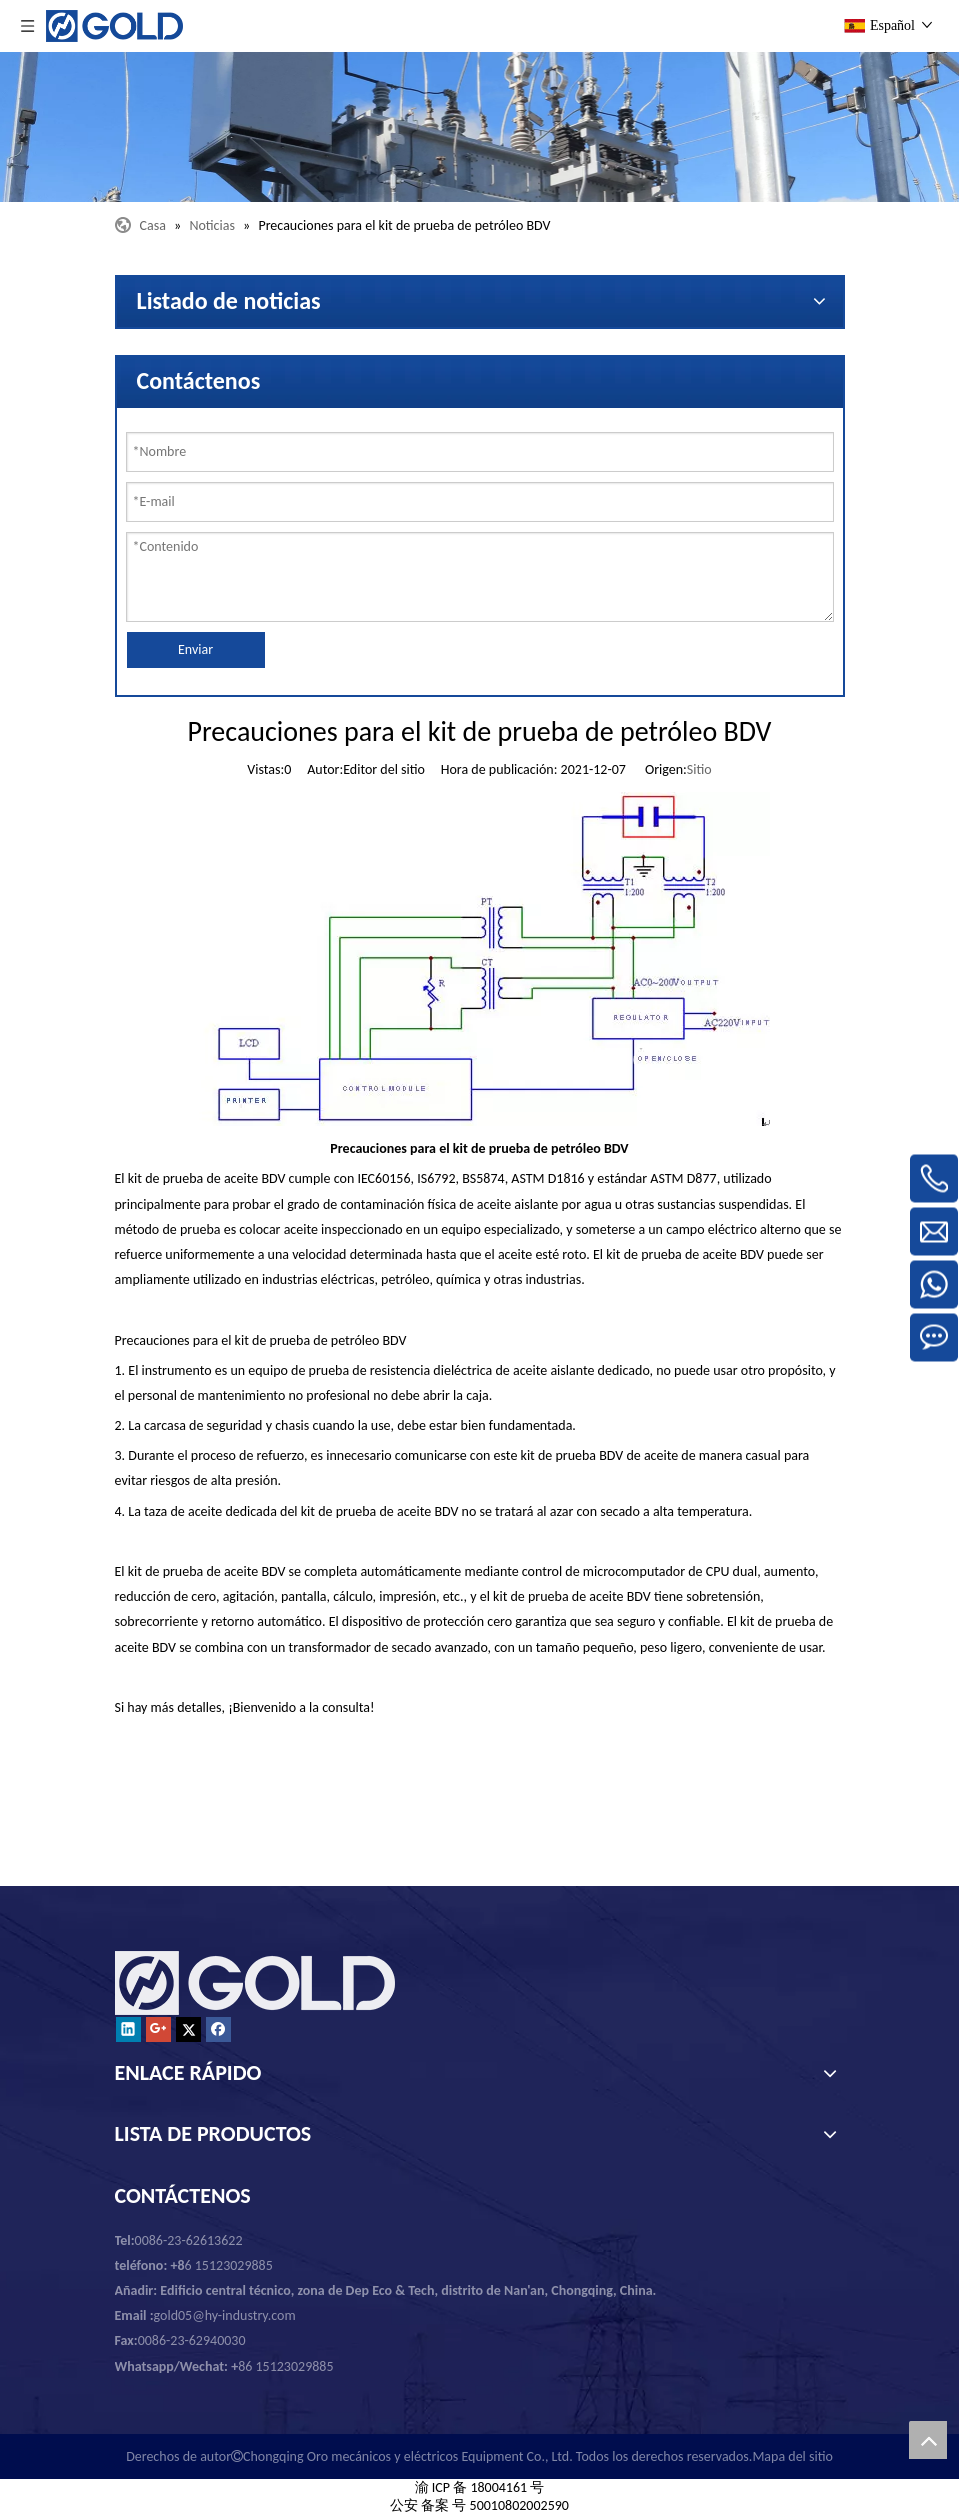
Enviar (195, 649)
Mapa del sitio (792, 2456)
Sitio (699, 769)
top (928, 2440)
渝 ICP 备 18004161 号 (480, 2487)
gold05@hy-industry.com (225, 2315)
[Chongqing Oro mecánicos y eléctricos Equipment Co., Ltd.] (479, 127)
